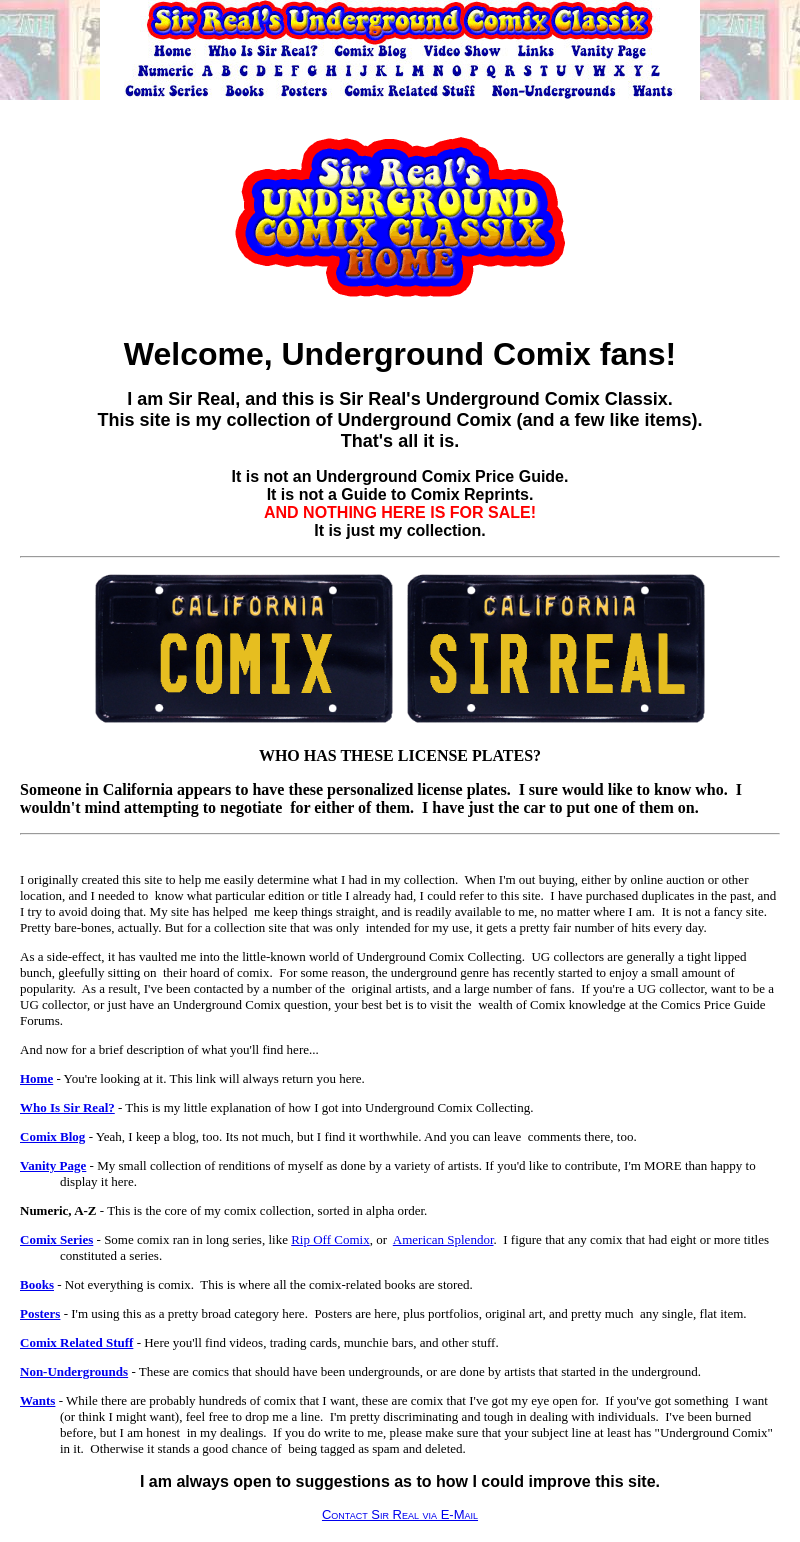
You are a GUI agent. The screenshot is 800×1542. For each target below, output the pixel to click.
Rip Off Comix (330, 1239)
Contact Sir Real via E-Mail (400, 1514)
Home (36, 1078)
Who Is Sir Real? (67, 1107)
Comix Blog (52, 1136)
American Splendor (443, 1239)
